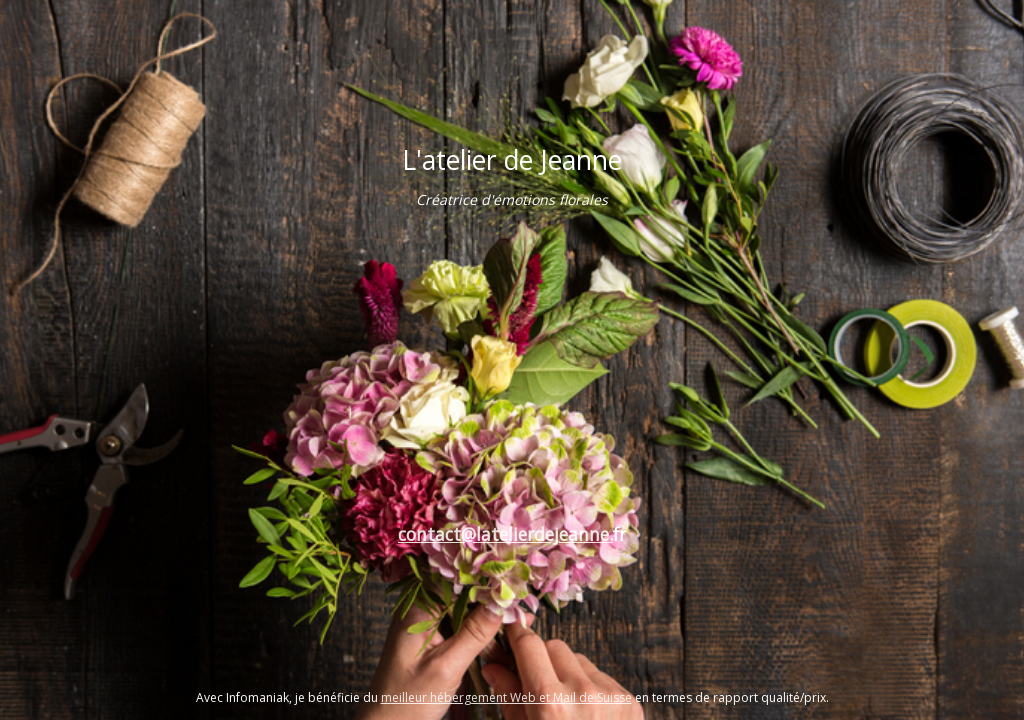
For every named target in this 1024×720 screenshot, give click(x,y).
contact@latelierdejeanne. (505, 534)
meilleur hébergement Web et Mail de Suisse (506, 697)
